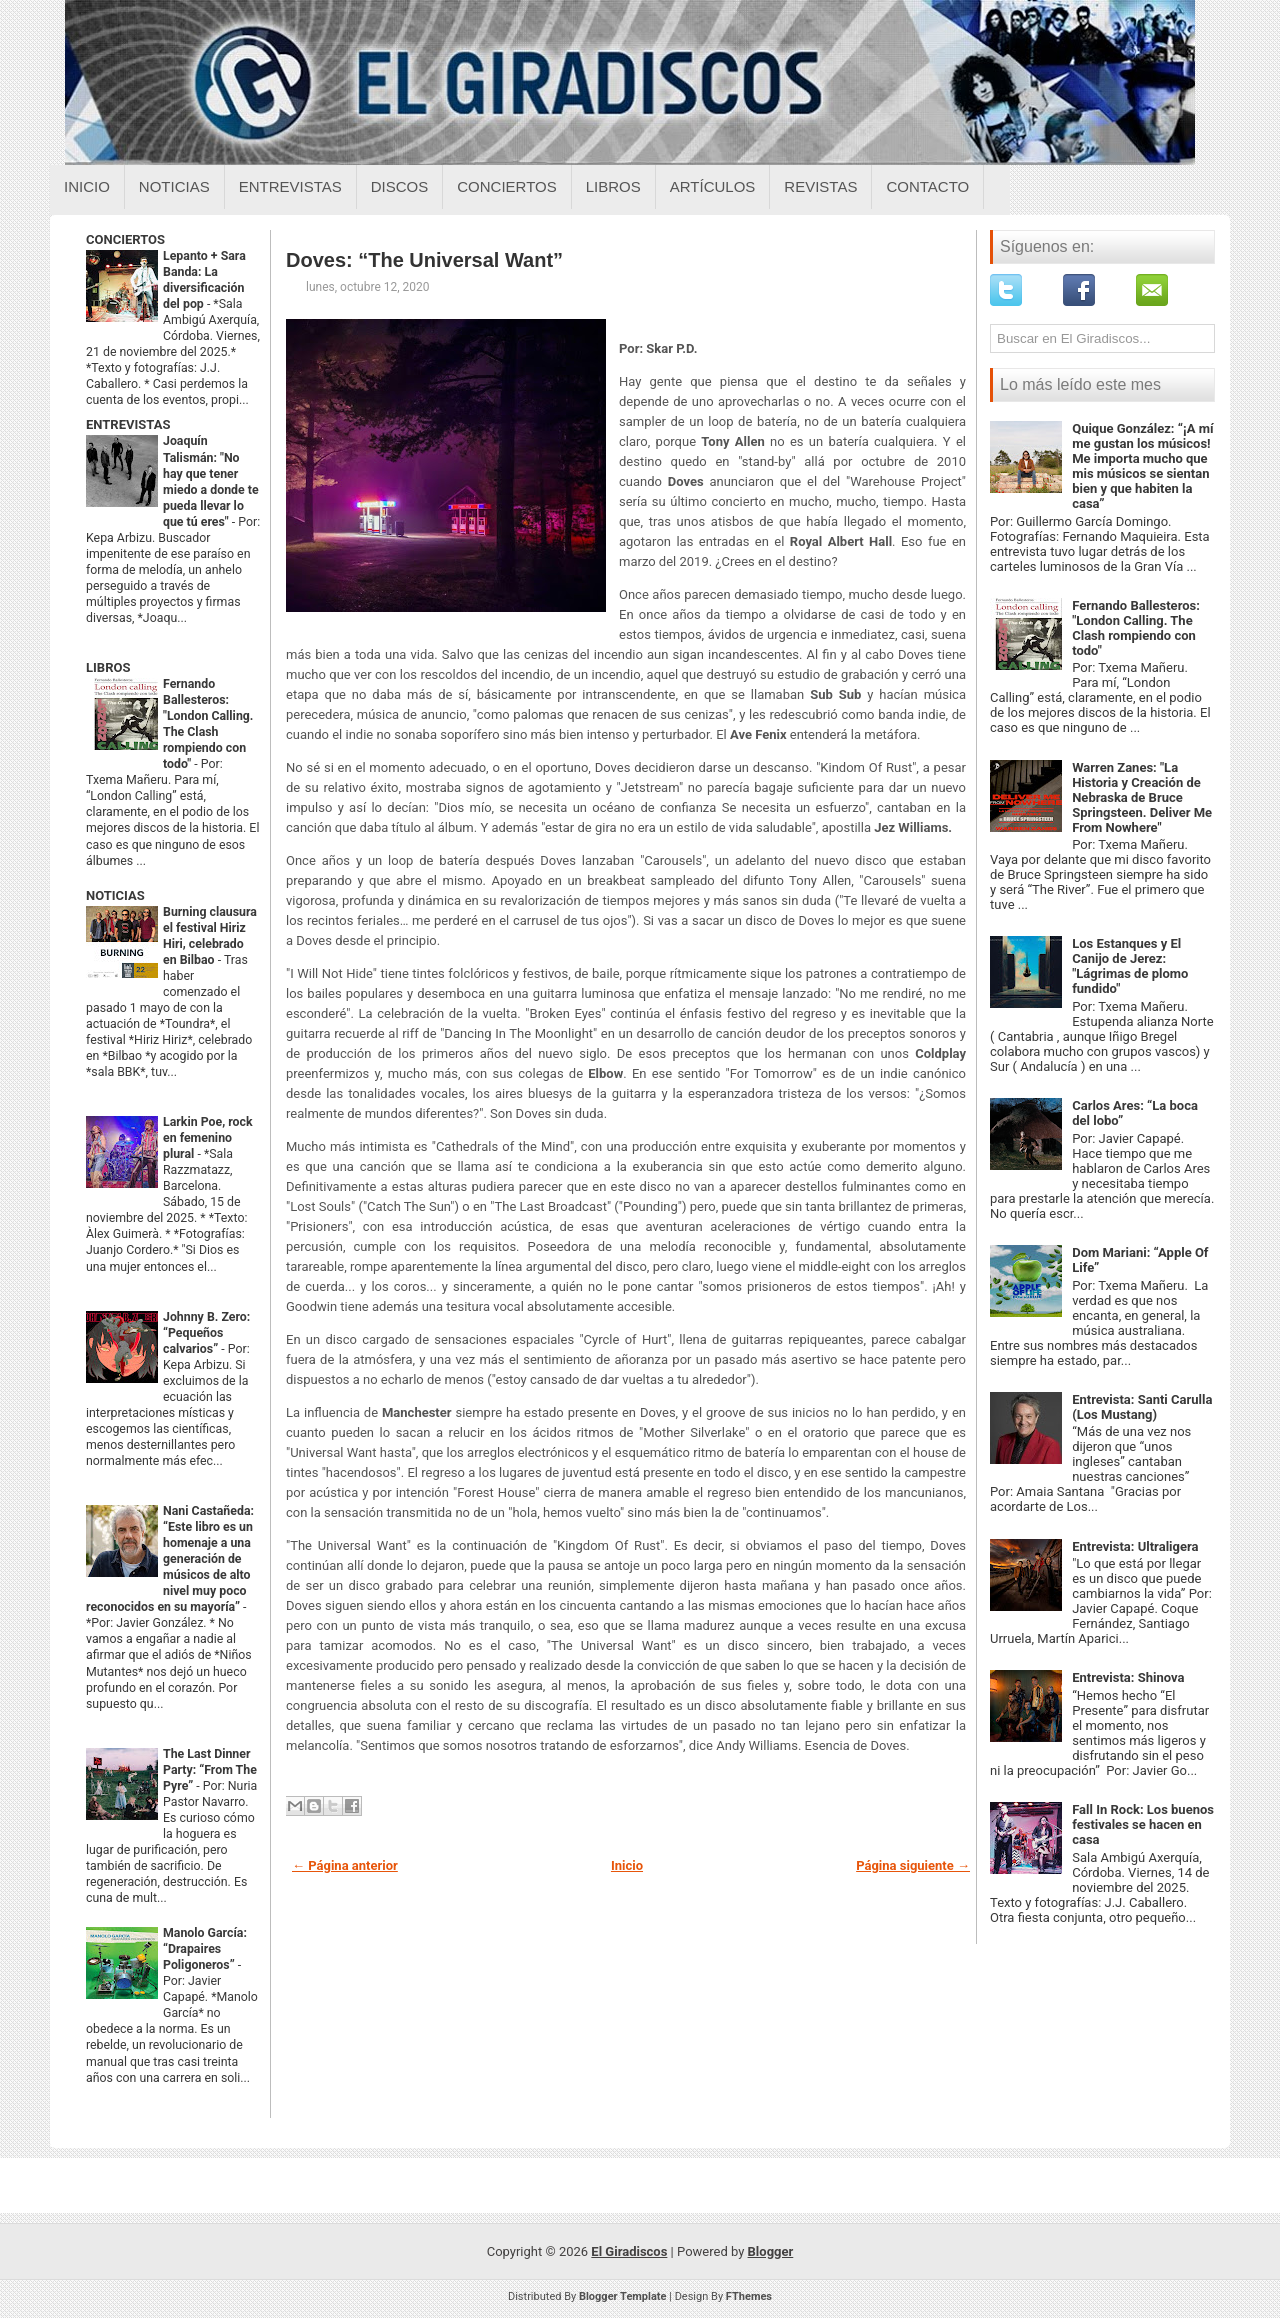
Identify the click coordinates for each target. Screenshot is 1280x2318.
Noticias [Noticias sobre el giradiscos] (174, 186)
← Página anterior (345, 1865)
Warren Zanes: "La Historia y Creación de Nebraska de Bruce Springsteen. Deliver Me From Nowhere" (1142, 797)
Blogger (771, 2251)
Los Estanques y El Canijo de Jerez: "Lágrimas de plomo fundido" (1130, 966)
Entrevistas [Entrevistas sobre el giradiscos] (290, 186)
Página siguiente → (913, 1865)
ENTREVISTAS (128, 424)
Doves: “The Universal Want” (424, 260)
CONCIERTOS (125, 239)
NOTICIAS (115, 895)
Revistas (820, 186)
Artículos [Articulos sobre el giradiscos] (713, 186)
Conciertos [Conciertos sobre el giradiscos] (506, 186)
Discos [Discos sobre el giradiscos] (400, 186)
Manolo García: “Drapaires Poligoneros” (205, 1949)
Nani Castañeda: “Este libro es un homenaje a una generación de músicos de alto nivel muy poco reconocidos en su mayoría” (170, 1559)
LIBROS (108, 667)
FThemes (749, 2296)
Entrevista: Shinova (1128, 1677)
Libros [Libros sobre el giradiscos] (613, 186)
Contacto (927, 186)
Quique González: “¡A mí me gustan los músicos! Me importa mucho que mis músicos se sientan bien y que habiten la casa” (1142, 466)
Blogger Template (623, 2296)
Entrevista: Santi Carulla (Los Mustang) (1142, 1407)
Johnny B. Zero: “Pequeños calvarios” (206, 1333)
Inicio (87, 186)
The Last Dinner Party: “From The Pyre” (210, 1770)
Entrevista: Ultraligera (1135, 1546)
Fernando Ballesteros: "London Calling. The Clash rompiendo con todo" (1136, 628)
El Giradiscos (629, 2251)
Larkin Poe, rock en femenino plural (208, 1138)
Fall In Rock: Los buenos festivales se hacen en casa (1143, 1824)
